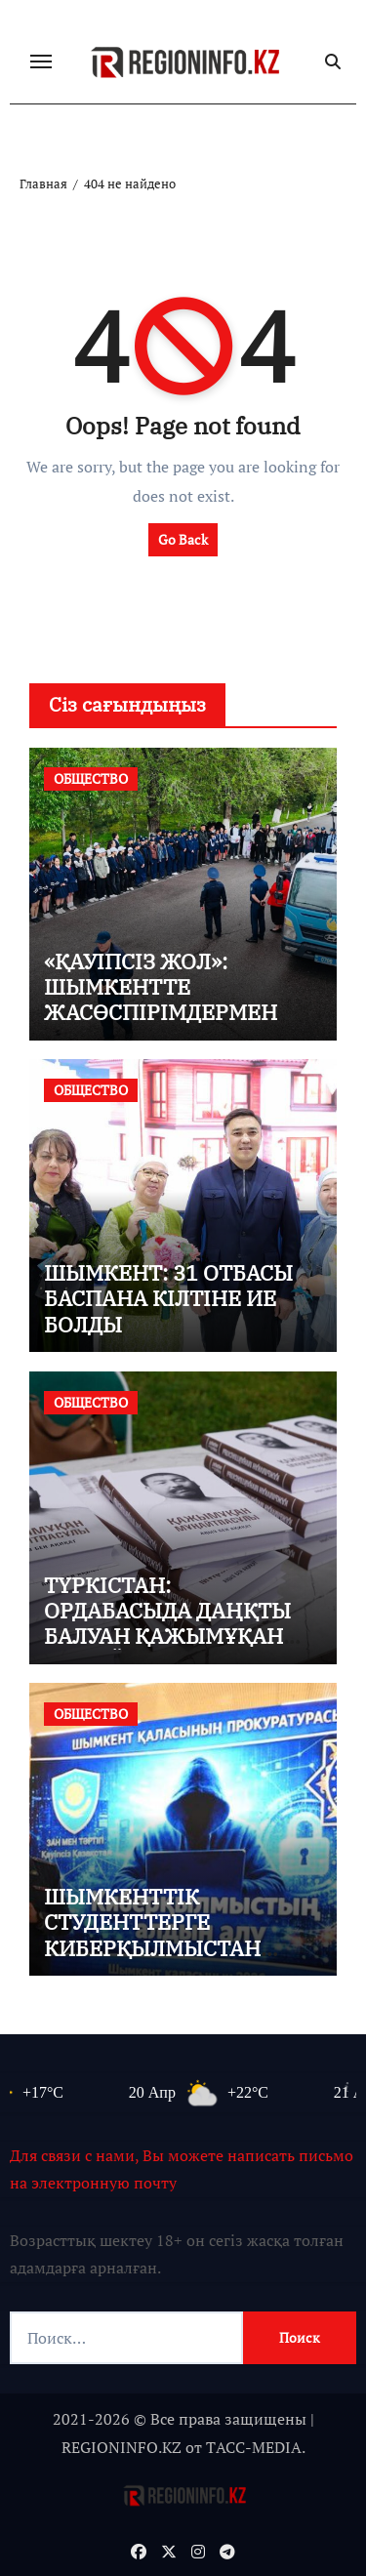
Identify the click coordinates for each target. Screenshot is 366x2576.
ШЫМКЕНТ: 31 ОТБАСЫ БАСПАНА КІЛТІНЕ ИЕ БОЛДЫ (168, 1298)
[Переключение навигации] (41, 61)
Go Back (183, 539)
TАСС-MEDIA (254, 2447)
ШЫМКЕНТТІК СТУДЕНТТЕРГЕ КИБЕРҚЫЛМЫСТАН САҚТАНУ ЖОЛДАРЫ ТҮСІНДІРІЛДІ (153, 1948)
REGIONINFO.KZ (121, 2447)
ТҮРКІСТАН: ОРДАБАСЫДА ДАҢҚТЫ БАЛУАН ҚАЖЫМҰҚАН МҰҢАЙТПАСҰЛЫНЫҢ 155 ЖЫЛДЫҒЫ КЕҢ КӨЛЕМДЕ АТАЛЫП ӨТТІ (173, 1649)
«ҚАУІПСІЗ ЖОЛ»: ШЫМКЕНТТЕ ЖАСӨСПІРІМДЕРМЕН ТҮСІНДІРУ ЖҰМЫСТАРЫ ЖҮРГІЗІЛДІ (177, 1013)
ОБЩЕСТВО (91, 778)
